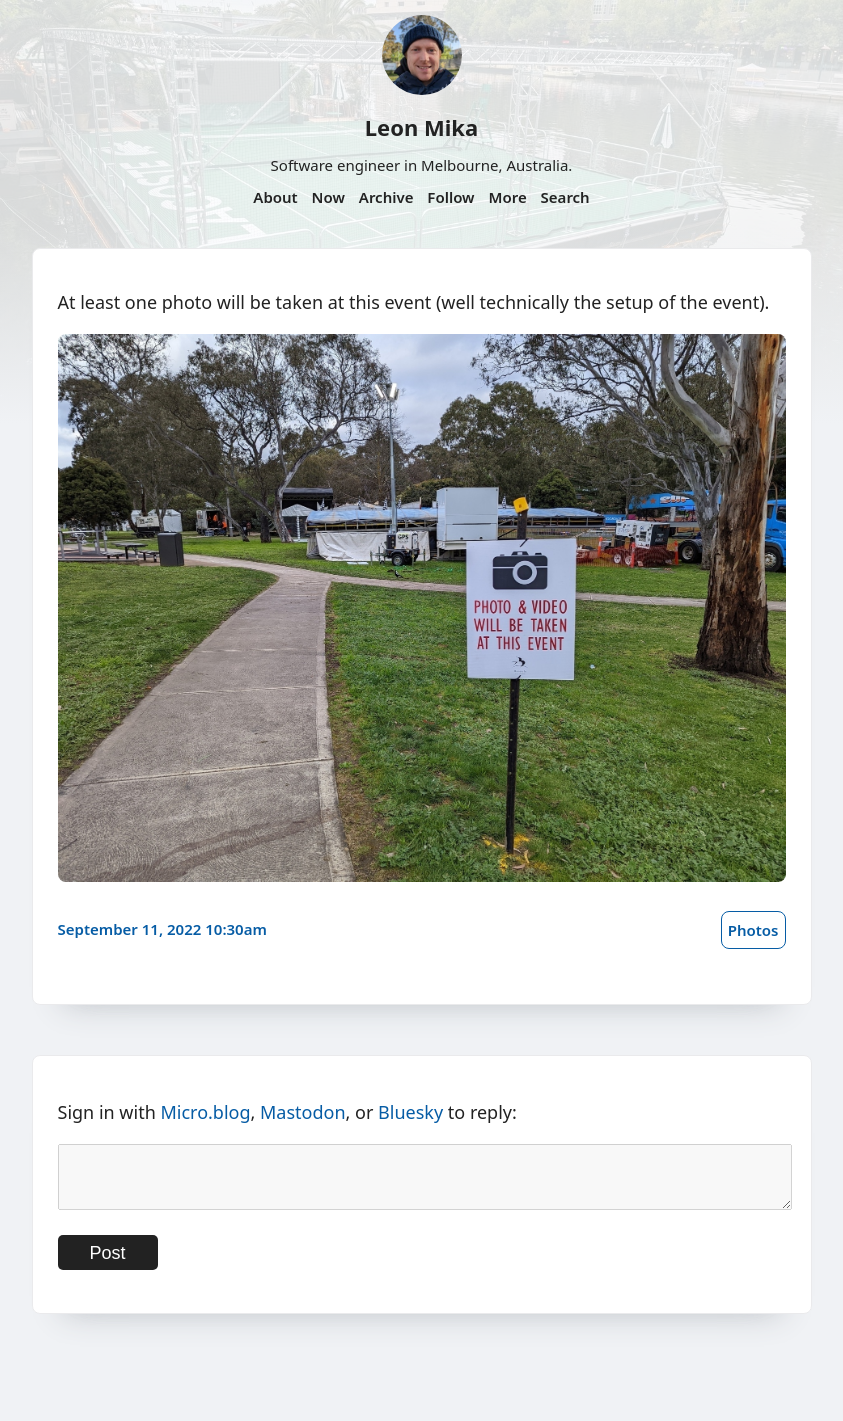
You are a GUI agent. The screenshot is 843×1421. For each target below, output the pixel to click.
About (275, 197)
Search (565, 197)
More (507, 197)
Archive (386, 197)
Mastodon (303, 1112)
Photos (753, 930)
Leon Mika (421, 127)
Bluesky (410, 1112)
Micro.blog (205, 1112)
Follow (450, 197)
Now (328, 197)
